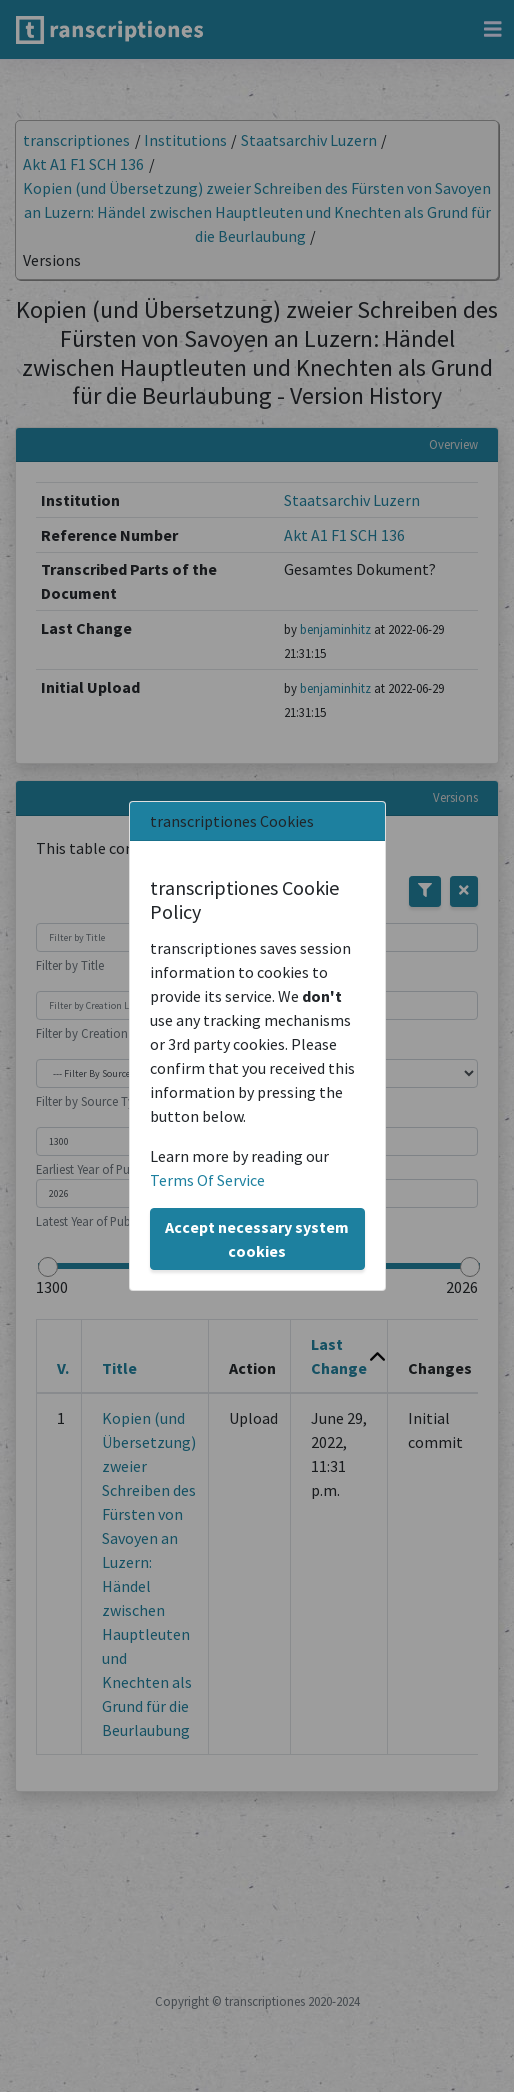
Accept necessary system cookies (257, 1239)
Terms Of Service (207, 1180)
